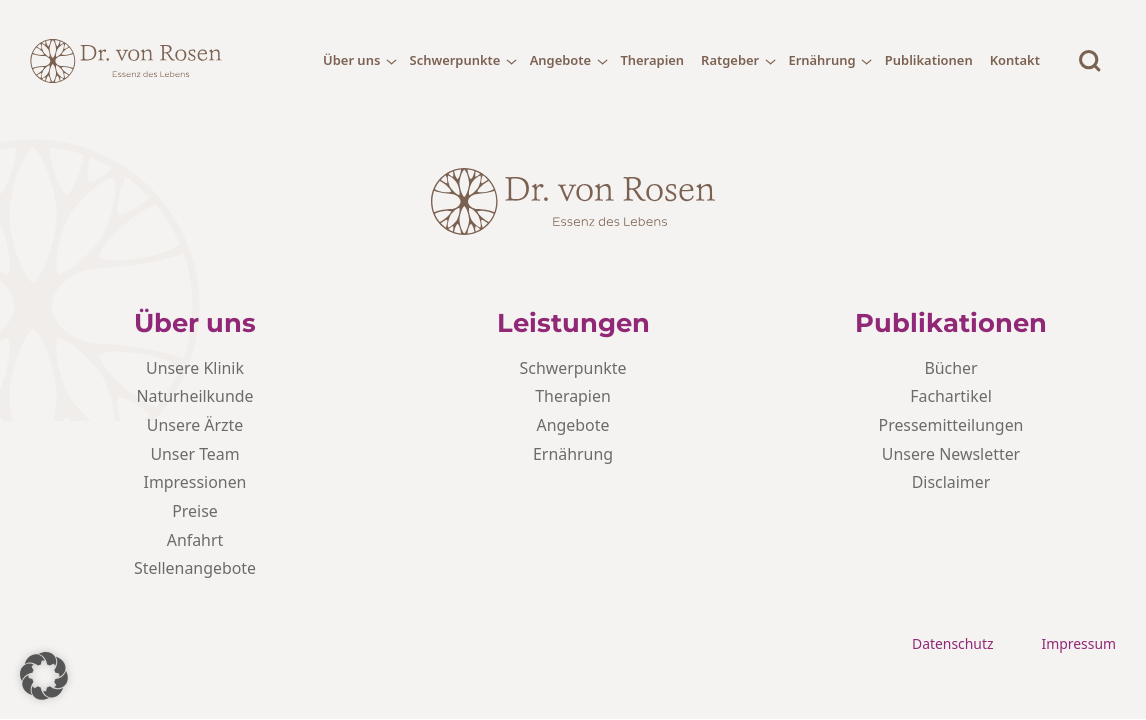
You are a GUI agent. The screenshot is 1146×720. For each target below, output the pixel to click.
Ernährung (821, 60)
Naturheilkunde (194, 396)
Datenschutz (953, 643)
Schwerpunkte (455, 60)
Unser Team (194, 454)
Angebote (561, 60)
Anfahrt (195, 540)
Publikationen (929, 60)
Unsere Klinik (195, 368)
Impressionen (195, 482)
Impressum (1079, 643)
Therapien (652, 60)
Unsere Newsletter (951, 454)
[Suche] (1090, 61)
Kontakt (1015, 60)
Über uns (351, 60)
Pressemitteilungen (951, 425)
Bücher (950, 368)
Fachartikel (951, 396)
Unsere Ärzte (195, 425)
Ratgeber (730, 60)
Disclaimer (951, 482)
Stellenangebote (195, 568)
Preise (195, 511)
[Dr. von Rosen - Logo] (126, 61)
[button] (44, 676)
